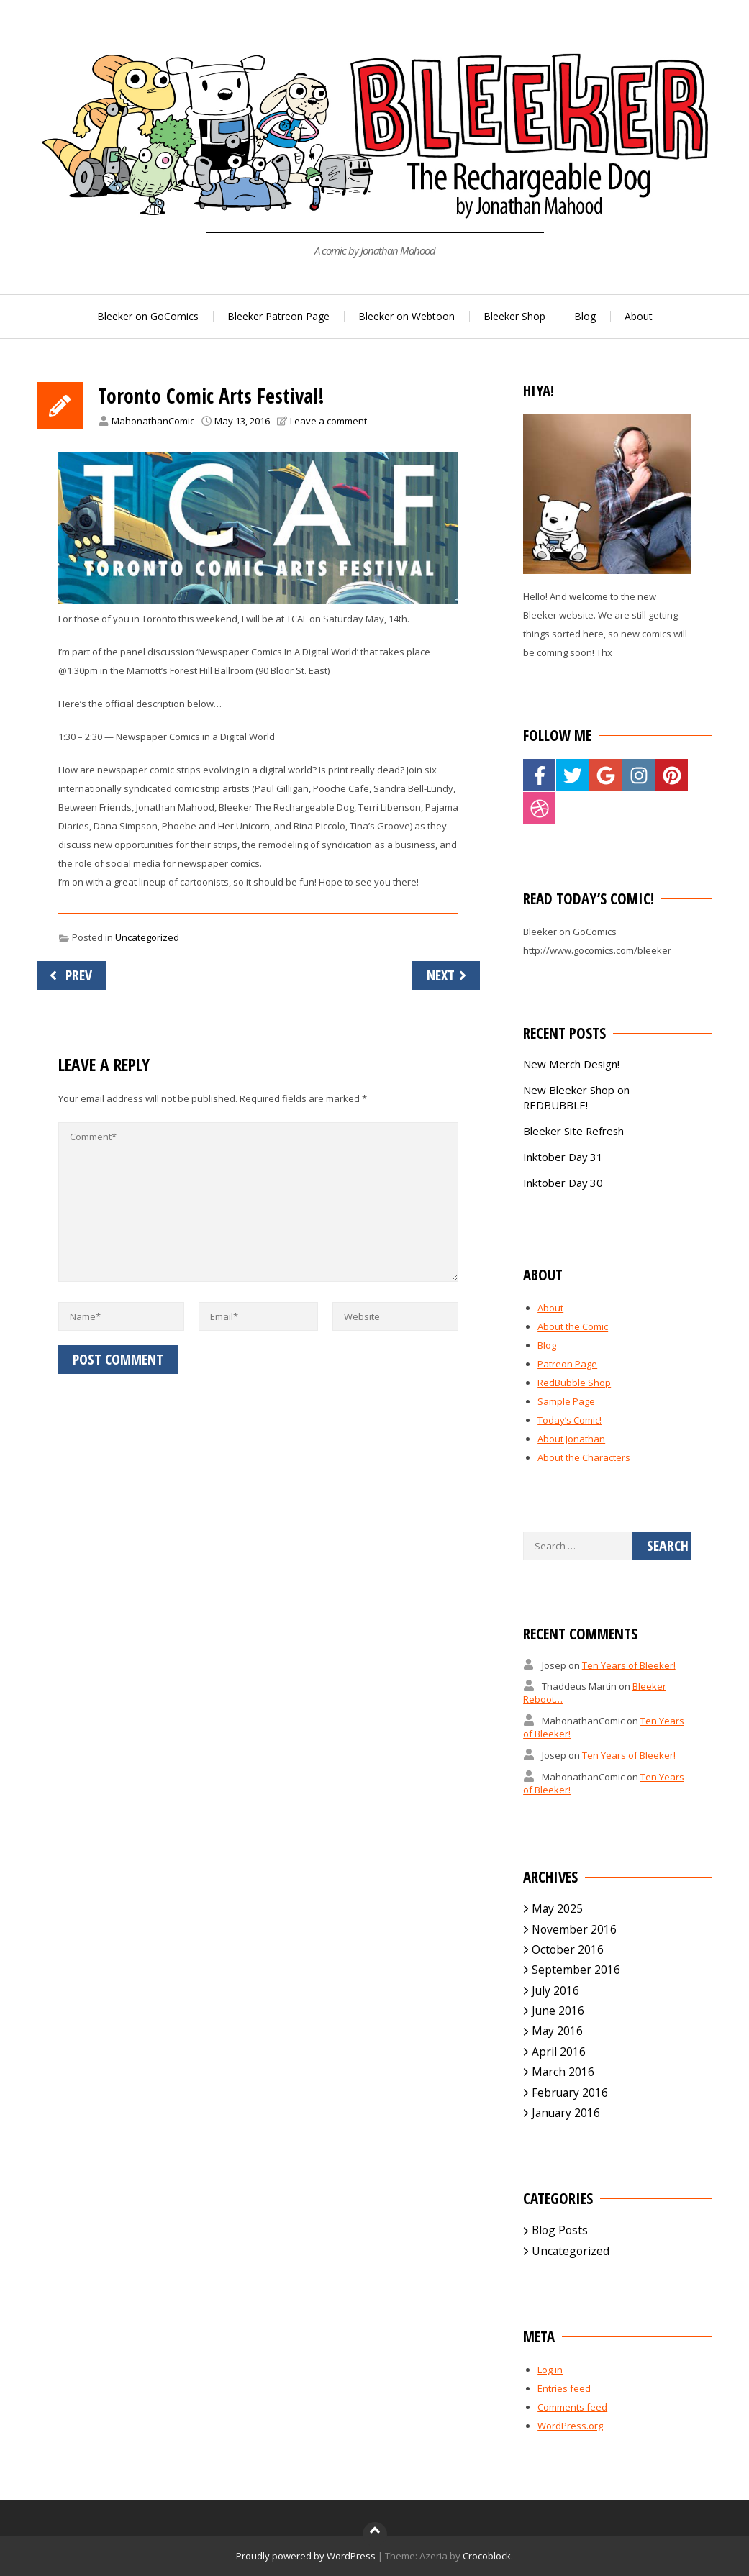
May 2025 (557, 1908)
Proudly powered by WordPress (306, 2555)
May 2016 (557, 2031)
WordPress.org (570, 2425)
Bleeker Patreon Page (278, 316)
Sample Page (566, 1401)
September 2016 (576, 1969)
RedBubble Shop (574, 1382)
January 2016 (566, 2113)
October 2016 (568, 1949)
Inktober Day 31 (563, 1157)
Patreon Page (567, 1363)
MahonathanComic (153, 420)
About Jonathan (571, 1438)
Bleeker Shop (514, 316)
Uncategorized (147, 937)
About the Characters (583, 1457)
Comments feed (572, 2406)
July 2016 (555, 1990)
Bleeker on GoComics (148, 316)
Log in (550, 2369)
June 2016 (558, 2011)
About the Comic (572, 1326)
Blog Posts (560, 2230)
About (639, 316)
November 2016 (574, 1929)
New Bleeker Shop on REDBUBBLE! (576, 1097)
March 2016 (563, 2072)
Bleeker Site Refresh (573, 1131)
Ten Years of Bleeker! (629, 1664)
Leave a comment (328, 420)
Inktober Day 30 (563, 1182)
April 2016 (559, 2052)
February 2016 (570, 2093)
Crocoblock (487, 2555)
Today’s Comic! (569, 1420)
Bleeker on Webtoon (406, 316)
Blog (585, 316)
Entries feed (564, 2388)
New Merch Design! (571, 1064)
